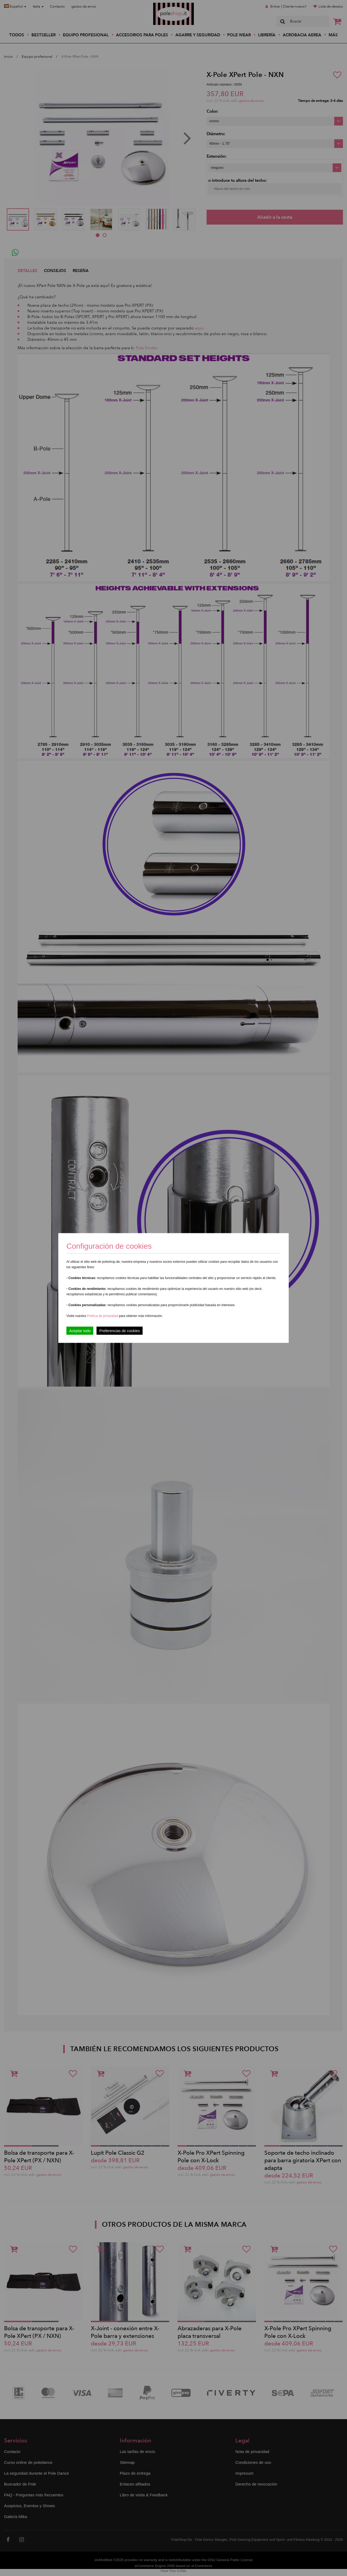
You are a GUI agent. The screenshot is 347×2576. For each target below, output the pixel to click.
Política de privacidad (103, 1316)
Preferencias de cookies (119, 1331)
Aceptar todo (80, 1331)
